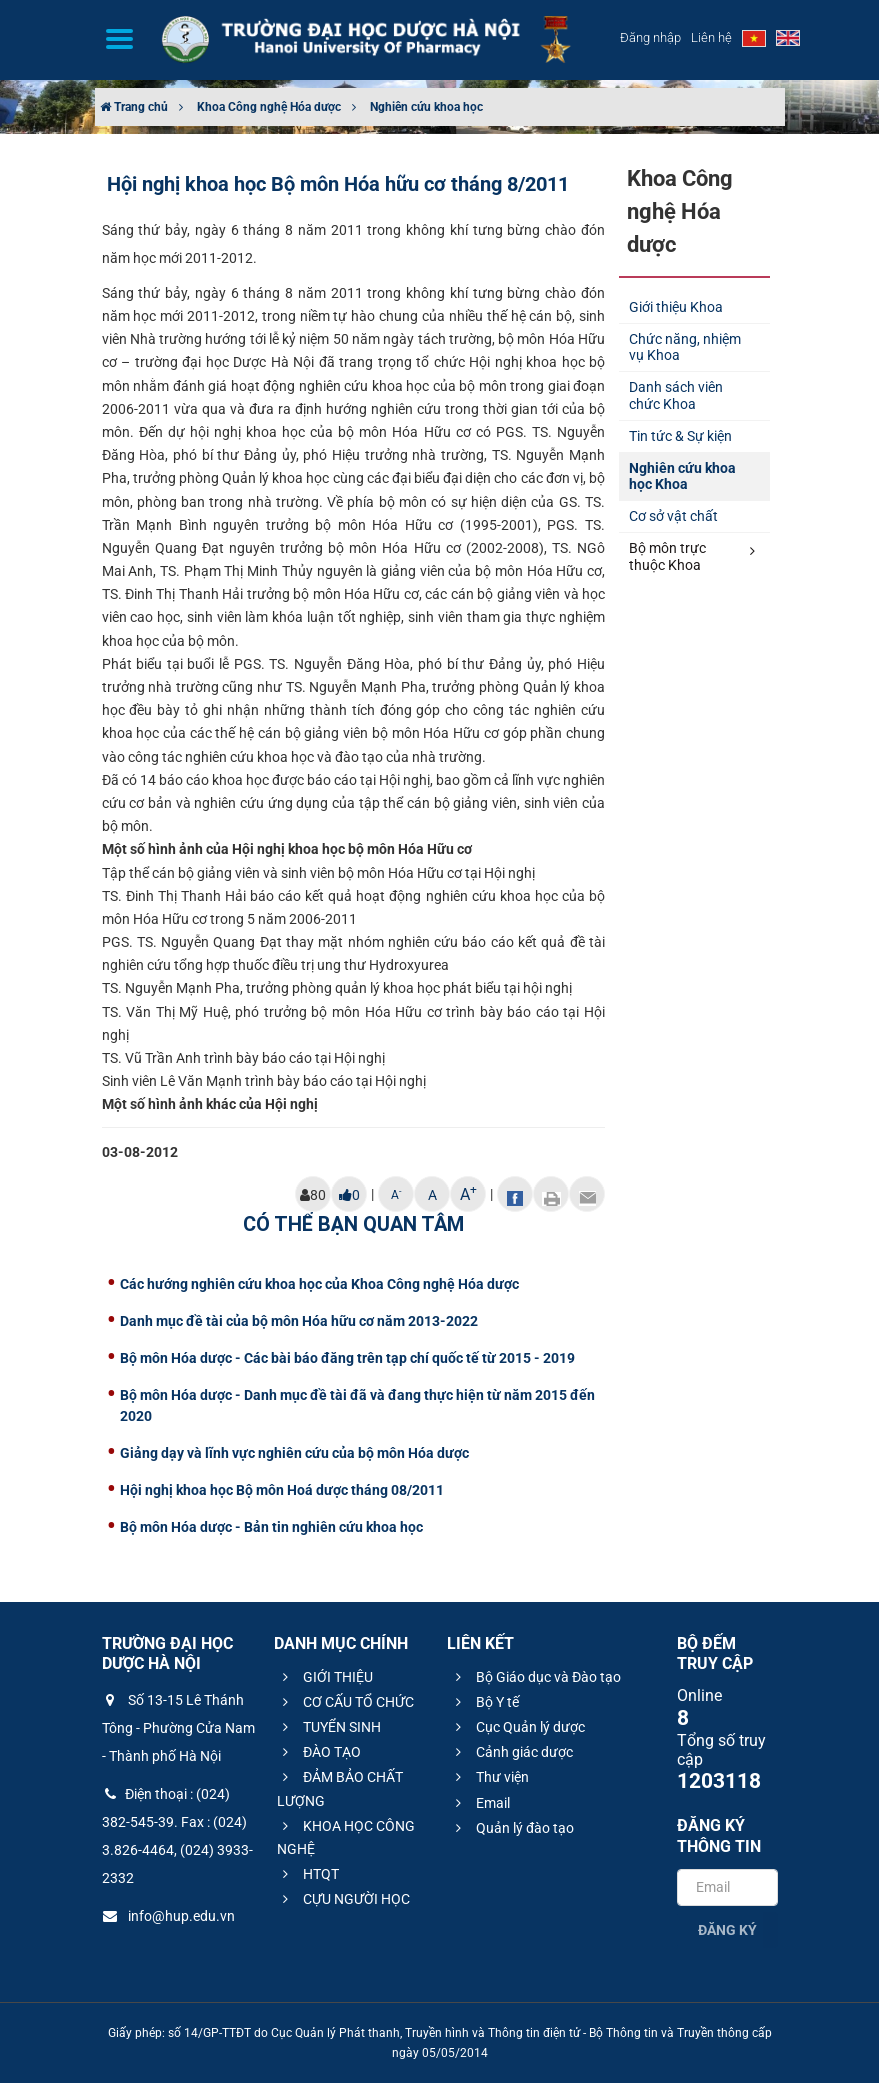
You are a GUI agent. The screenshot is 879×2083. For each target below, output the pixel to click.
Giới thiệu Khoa (676, 307)
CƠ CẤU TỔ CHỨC (345, 1702)
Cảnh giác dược (511, 1752)
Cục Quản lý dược (517, 1727)
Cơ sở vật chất (673, 516)
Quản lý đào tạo (512, 1828)
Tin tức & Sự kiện (680, 436)
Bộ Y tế (484, 1702)
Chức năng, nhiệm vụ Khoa (685, 347)
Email (480, 1803)
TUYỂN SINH (329, 1727)
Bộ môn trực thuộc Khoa (692, 556)
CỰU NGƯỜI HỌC (343, 1899)
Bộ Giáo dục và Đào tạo (535, 1677)
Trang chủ (134, 107)
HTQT (308, 1874)
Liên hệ (711, 37)
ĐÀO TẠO (319, 1752)
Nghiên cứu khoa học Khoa (682, 476)
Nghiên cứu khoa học (426, 107)
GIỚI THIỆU (325, 1677)
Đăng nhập (650, 37)
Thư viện (489, 1777)
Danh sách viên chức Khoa (676, 395)
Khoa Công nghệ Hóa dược (269, 107)
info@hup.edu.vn (168, 1916)
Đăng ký (727, 1930)
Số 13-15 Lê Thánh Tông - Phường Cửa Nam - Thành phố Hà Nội (178, 1728)
